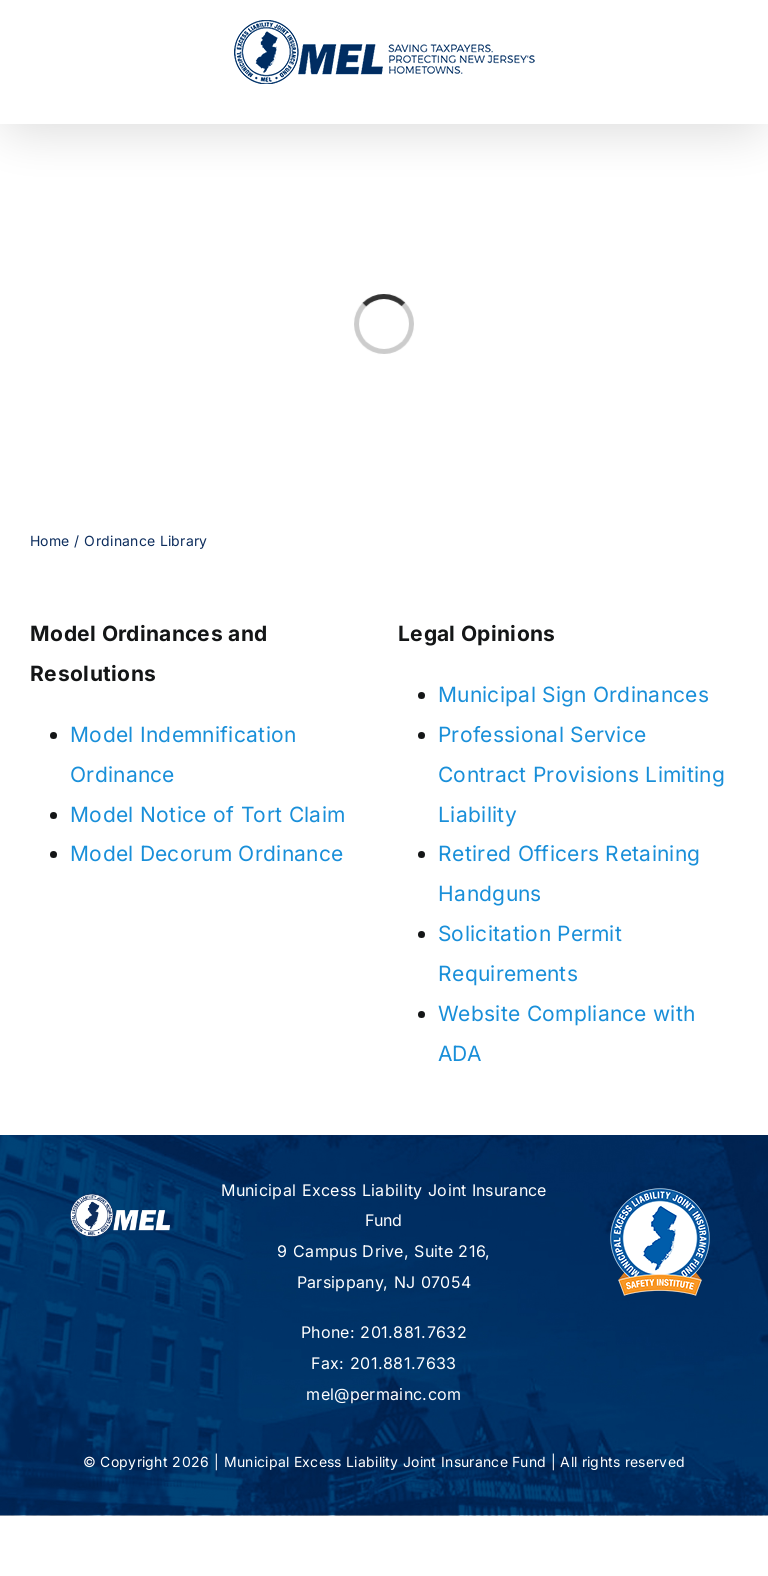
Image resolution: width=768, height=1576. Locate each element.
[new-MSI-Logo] (660, 1185)
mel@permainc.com (383, 1394)
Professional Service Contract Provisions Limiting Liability (581, 774)
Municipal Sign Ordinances (573, 694)
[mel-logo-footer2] (120, 1203)
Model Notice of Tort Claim (207, 814)
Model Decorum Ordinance (206, 853)
